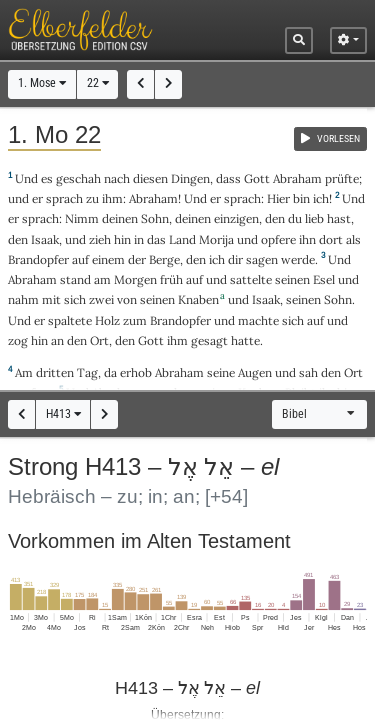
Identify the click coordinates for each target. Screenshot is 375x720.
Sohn (155, 218)
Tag (87, 372)
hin (122, 239)
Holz (107, 320)
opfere (278, 239)
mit (51, 299)
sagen (262, 259)
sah (308, 372)
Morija (216, 239)
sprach (64, 198)
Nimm (82, 218)
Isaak (45, 239)
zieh (100, 239)
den (275, 218)
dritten (55, 372)
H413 (63, 414)
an (57, 340)
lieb (314, 218)
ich (321, 198)
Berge (164, 259)
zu (92, 198)
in (139, 239)
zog (18, 340)
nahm (23, 299)
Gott (257, 178)
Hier (278, 198)
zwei (101, 299)
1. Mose (42, 83)
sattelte (251, 279)
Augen (255, 372)
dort (331, 239)
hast (339, 218)
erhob (136, 372)
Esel (324, 279)
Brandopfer (38, 259)
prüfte (342, 178)
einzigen (236, 218)
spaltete (70, 320)
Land (182, 239)
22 (98, 83)
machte (258, 320)
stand (75, 279)
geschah (78, 178)
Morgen (135, 279)
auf (80, 259)
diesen (150, 178)
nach (117, 178)
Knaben (198, 299)
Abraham (297, 178)
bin (301, 198)
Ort (99, 340)
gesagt (209, 340)
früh (171, 279)
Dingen (190, 178)
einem (108, 259)
